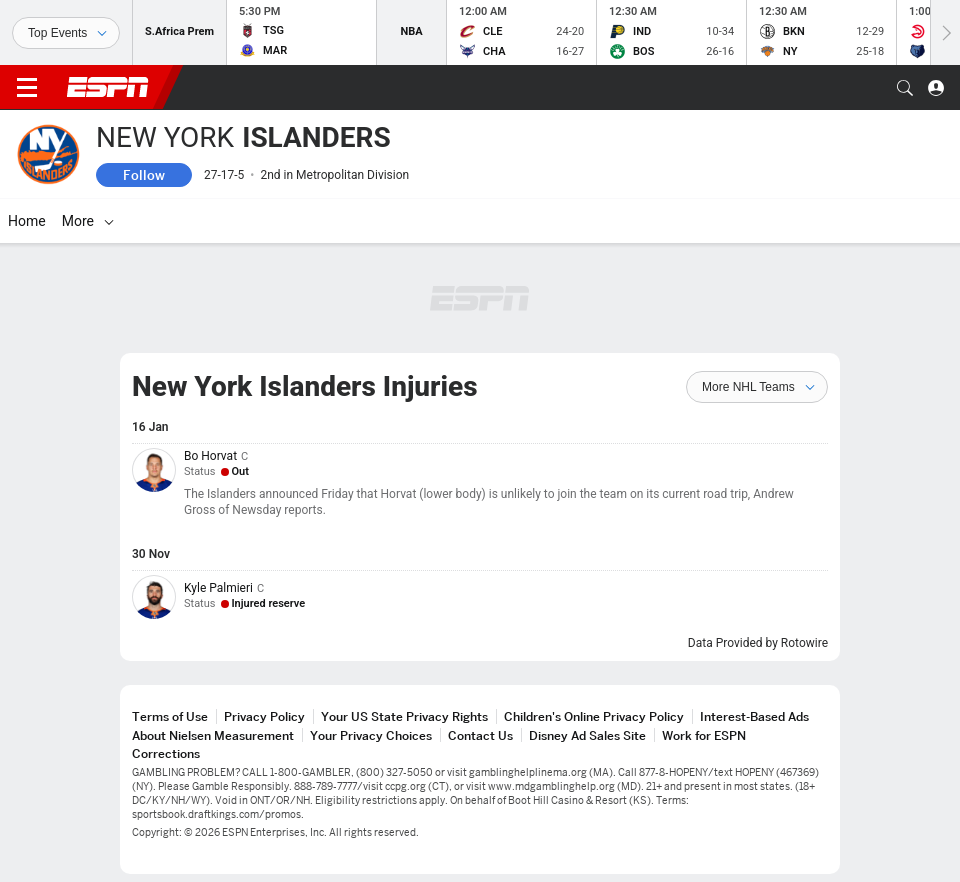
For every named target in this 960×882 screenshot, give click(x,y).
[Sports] (66, 33)
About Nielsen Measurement (213, 735)
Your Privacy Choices (371, 735)
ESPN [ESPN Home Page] (108, 87)
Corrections (166, 753)
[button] (905, 88)
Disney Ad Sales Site (587, 735)
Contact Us (480, 735)
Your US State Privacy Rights (404, 716)
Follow (144, 175)
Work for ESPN (704, 735)
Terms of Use (170, 716)
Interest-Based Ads (754, 716)
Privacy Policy (264, 716)
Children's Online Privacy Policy (594, 716)
